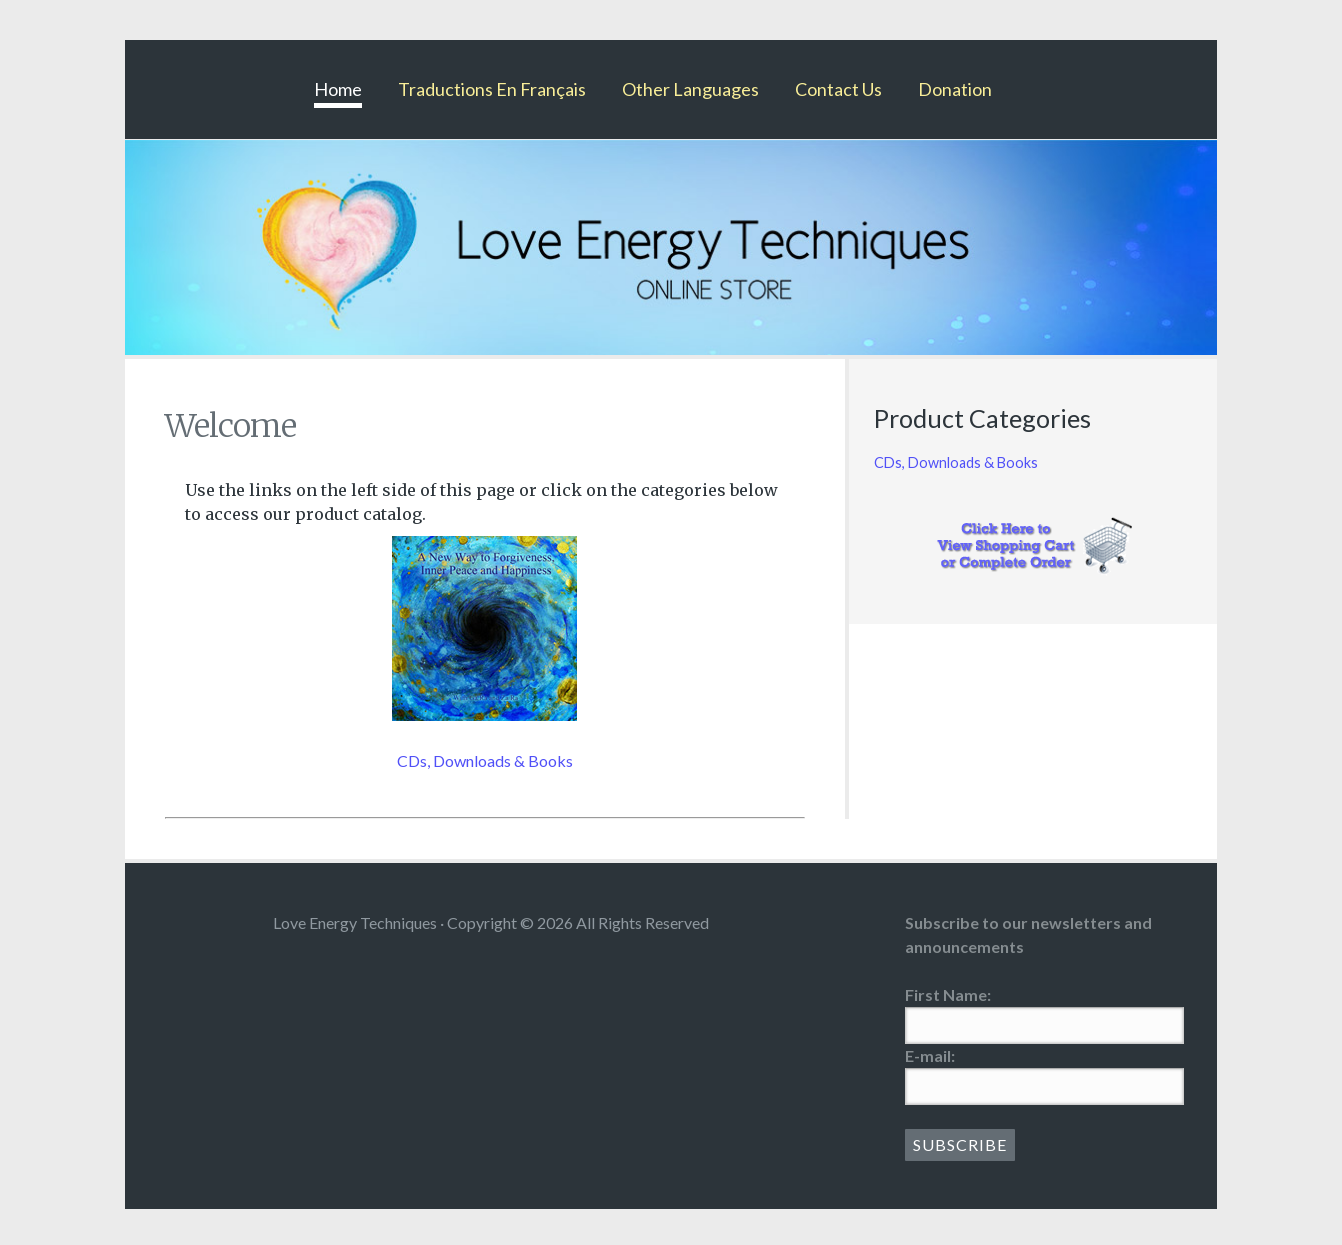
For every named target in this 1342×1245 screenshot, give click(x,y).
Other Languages (690, 89)
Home (338, 89)
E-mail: (930, 1055)
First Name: (948, 994)
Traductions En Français (492, 89)
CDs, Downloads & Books (485, 760)
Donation (955, 89)
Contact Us (838, 89)
